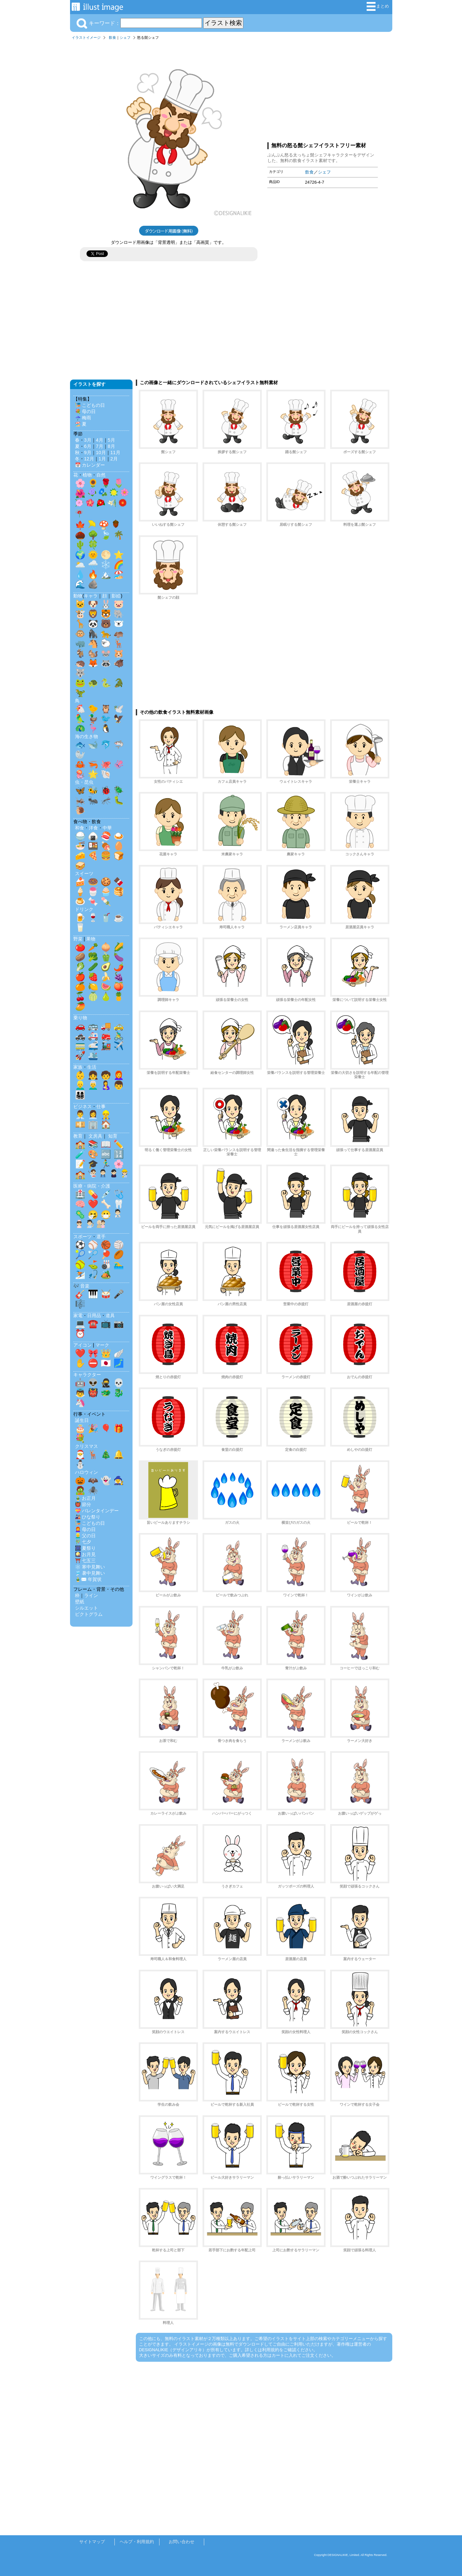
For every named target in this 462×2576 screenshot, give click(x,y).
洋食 (93, 827)
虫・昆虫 (84, 782)
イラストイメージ (86, 37)
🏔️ (106, 574)
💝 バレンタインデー (97, 1510)
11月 (115, 452)
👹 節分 (83, 1504)
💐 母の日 (85, 411)
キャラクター (87, 1374)
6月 (87, 446)
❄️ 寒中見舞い (90, 1566)
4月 (99, 440)
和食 (79, 827)
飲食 (112, 37)
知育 (112, 1136)
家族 (78, 1067)
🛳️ (93, 1055)
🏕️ (106, 1274)
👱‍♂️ (80, 1085)
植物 (87, 474)
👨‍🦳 (93, 1085)
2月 (114, 458)
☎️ (93, 1323)
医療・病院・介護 (91, 1186)
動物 (78, 595)
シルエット (86, 1608)
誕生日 (82, 1420)
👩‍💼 (93, 1114)
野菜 (78, 938)
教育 (78, 1136)
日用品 (94, 1315)
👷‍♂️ (106, 1114)
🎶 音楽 (81, 1285)
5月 (111, 440)
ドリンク (84, 909)
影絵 (116, 595)
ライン (91, 1595)
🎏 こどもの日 (90, 405)
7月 (99, 446)
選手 (101, 1236)
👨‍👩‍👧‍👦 (80, 1095)
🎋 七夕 (83, 1541)
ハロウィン (86, 1472)
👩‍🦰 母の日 (85, 1529)
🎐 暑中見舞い (90, 1573)
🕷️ (93, 1490)
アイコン (82, 1345)
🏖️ (118, 574)
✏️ (118, 1144)
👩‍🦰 (118, 1075)
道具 (110, 1315)
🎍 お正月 (85, 1498)
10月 (101, 452)
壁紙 (79, 1601)
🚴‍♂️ (118, 1035)
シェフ (125, 37)
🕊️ (118, 708)
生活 (91, 1067)
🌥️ (80, 564)
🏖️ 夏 (81, 424)
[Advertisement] (322, 90)
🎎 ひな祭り (88, 1517)
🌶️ (118, 966)
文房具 (95, 1136)
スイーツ (84, 873)
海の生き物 (86, 736)
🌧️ (93, 564)
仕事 (101, 1106)
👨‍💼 (80, 1114)
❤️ (93, 1204)
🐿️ (93, 653)
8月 (111, 446)
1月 (102, 458)
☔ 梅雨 (83, 417)
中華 (107, 827)
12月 (89, 458)
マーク (102, 1345)
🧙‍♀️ (118, 1480)
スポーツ (82, 1236)
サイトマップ (92, 2541)
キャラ (91, 595)
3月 (87, 440)
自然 (101, 474)
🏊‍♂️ (118, 1264)
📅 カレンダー (90, 465)
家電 (78, 1315)
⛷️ (80, 1274)
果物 (90, 938)
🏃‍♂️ (106, 1164)
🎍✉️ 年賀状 (88, 1579)
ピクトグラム (89, 1614)
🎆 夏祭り (85, 1548)
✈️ (118, 1045)
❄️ (106, 564)
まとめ (378, 6)
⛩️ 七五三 (85, 1560)
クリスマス (86, 1446)
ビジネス (82, 1106)
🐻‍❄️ (118, 623)
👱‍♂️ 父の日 (85, 1535)
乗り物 (80, 1017)
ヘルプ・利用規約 (137, 2541)
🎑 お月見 (85, 1554)
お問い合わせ (181, 2541)
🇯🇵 (106, 1363)
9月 (87, 452)
